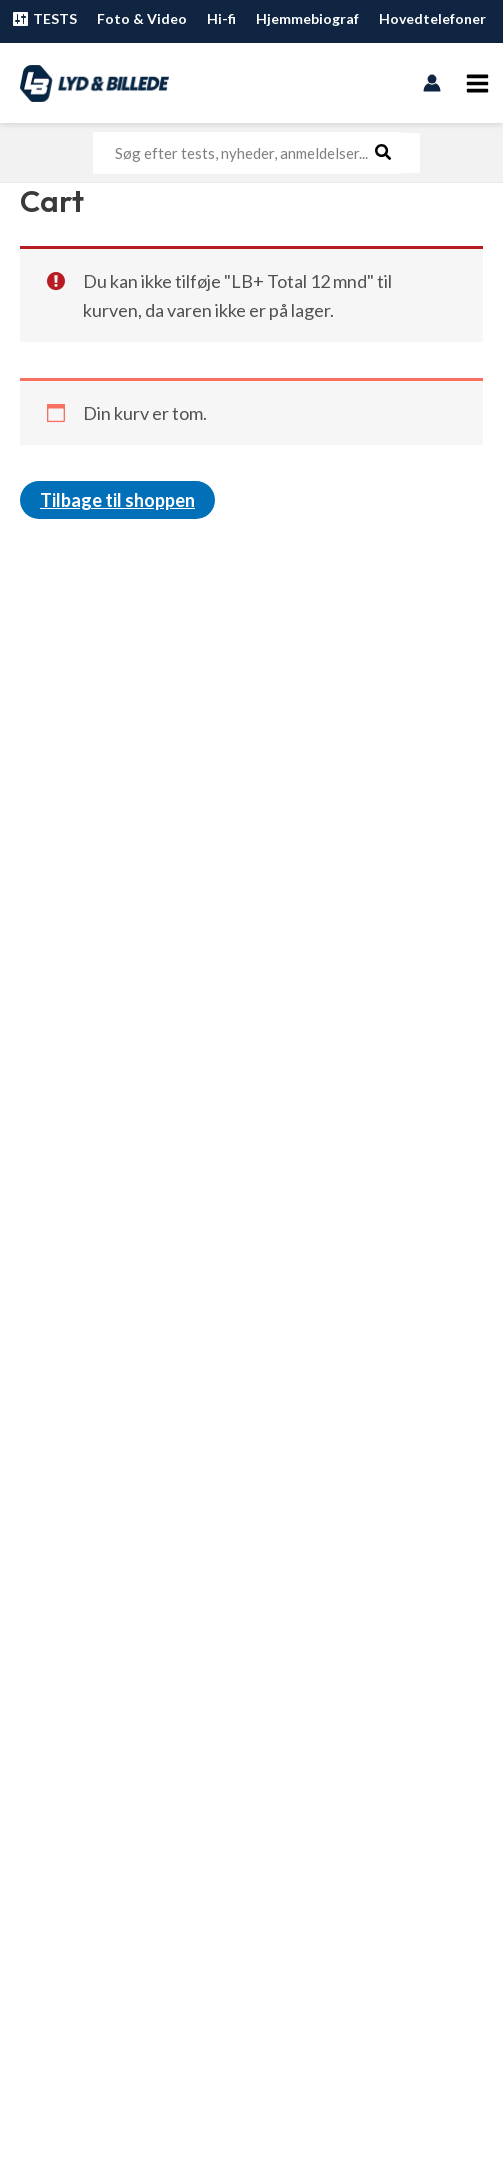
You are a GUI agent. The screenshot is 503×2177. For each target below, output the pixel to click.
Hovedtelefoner (432, 18)
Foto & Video (142, 18)
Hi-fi (221, 18)
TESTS (43, 19)
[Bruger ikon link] (432, 83)
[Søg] (384, 153)
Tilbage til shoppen (117, 500)
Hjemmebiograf (307, 18)
